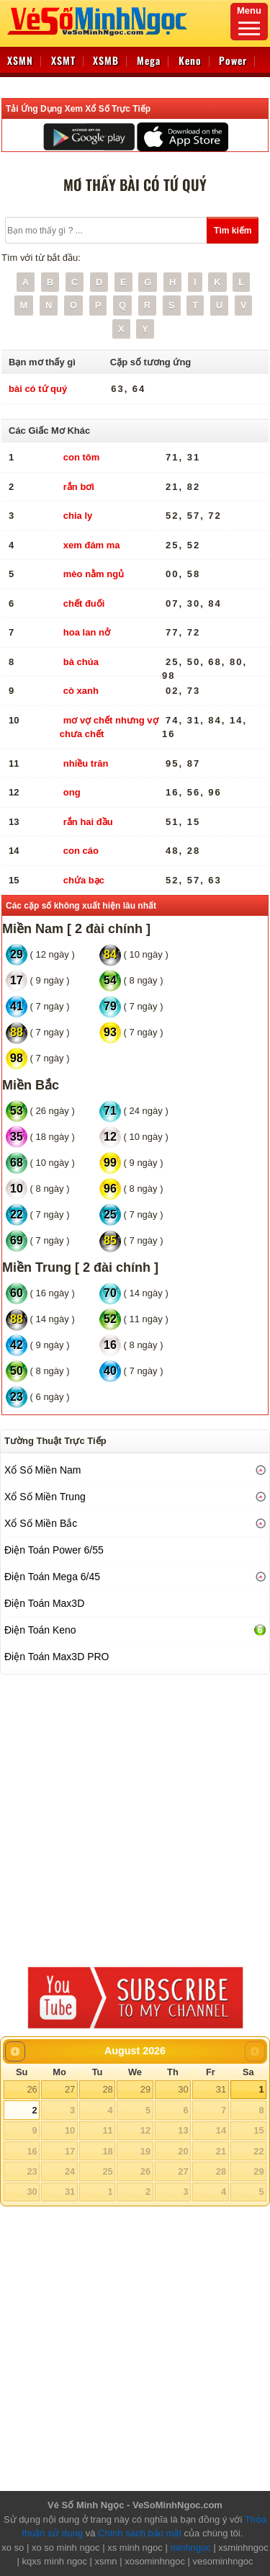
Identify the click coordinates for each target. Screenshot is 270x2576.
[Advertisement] (135, 1817)
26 (32, 2089)
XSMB (106, 60)
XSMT (63, 60)
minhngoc (190, 2547)
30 (183, 2089)
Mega (149, 60)
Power (233, 60)
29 (145, 2089)
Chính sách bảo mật (139, 2533)
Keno (190, 60)
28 (107, 2089)
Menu (249, 20)
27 (70, 2089)
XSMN (20, 60)
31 (221, 2089)
